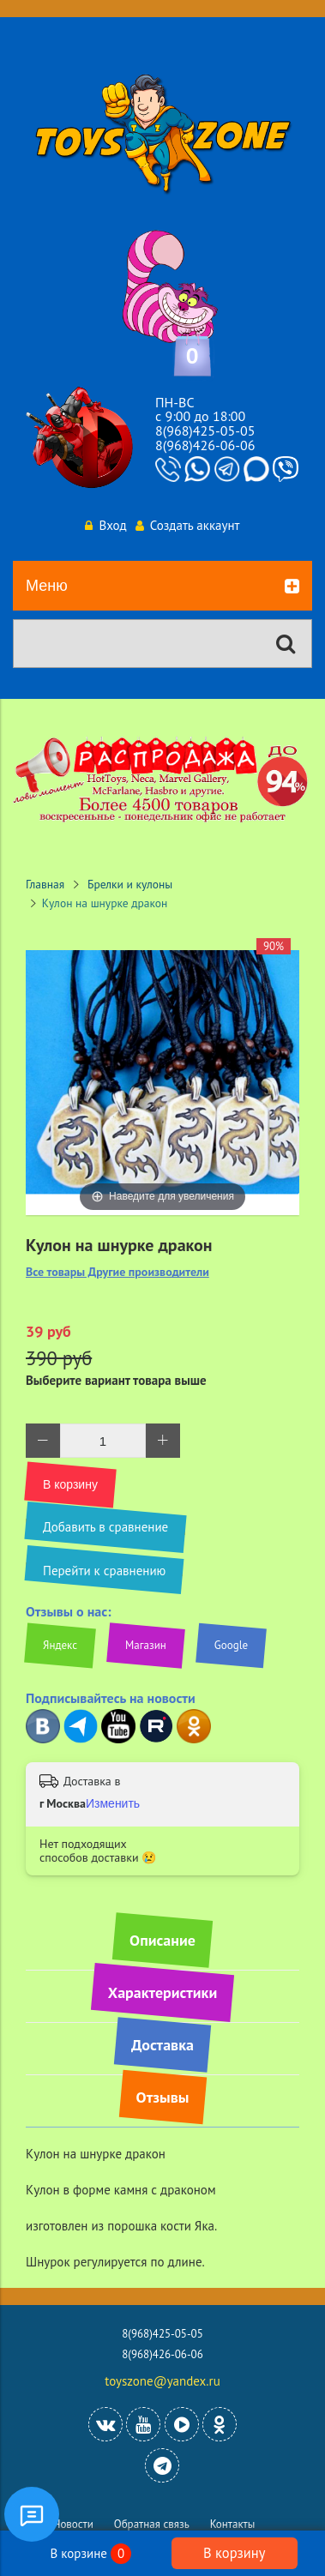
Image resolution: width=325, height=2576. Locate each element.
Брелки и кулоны (129, 884)
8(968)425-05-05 (205, 430)
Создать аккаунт (187, 525)
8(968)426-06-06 (205, 445)
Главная (45, 884)
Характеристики (162, 1992)
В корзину (234, 2552)
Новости (73, 2524)
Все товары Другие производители (117, 1272)
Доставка (162, 2045)
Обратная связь (152, 2524)
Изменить (113, 1803)
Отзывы (163, 2097)
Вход (105, 525)
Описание (162, 1940)
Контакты (233, 2524)
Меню (162, 586)
